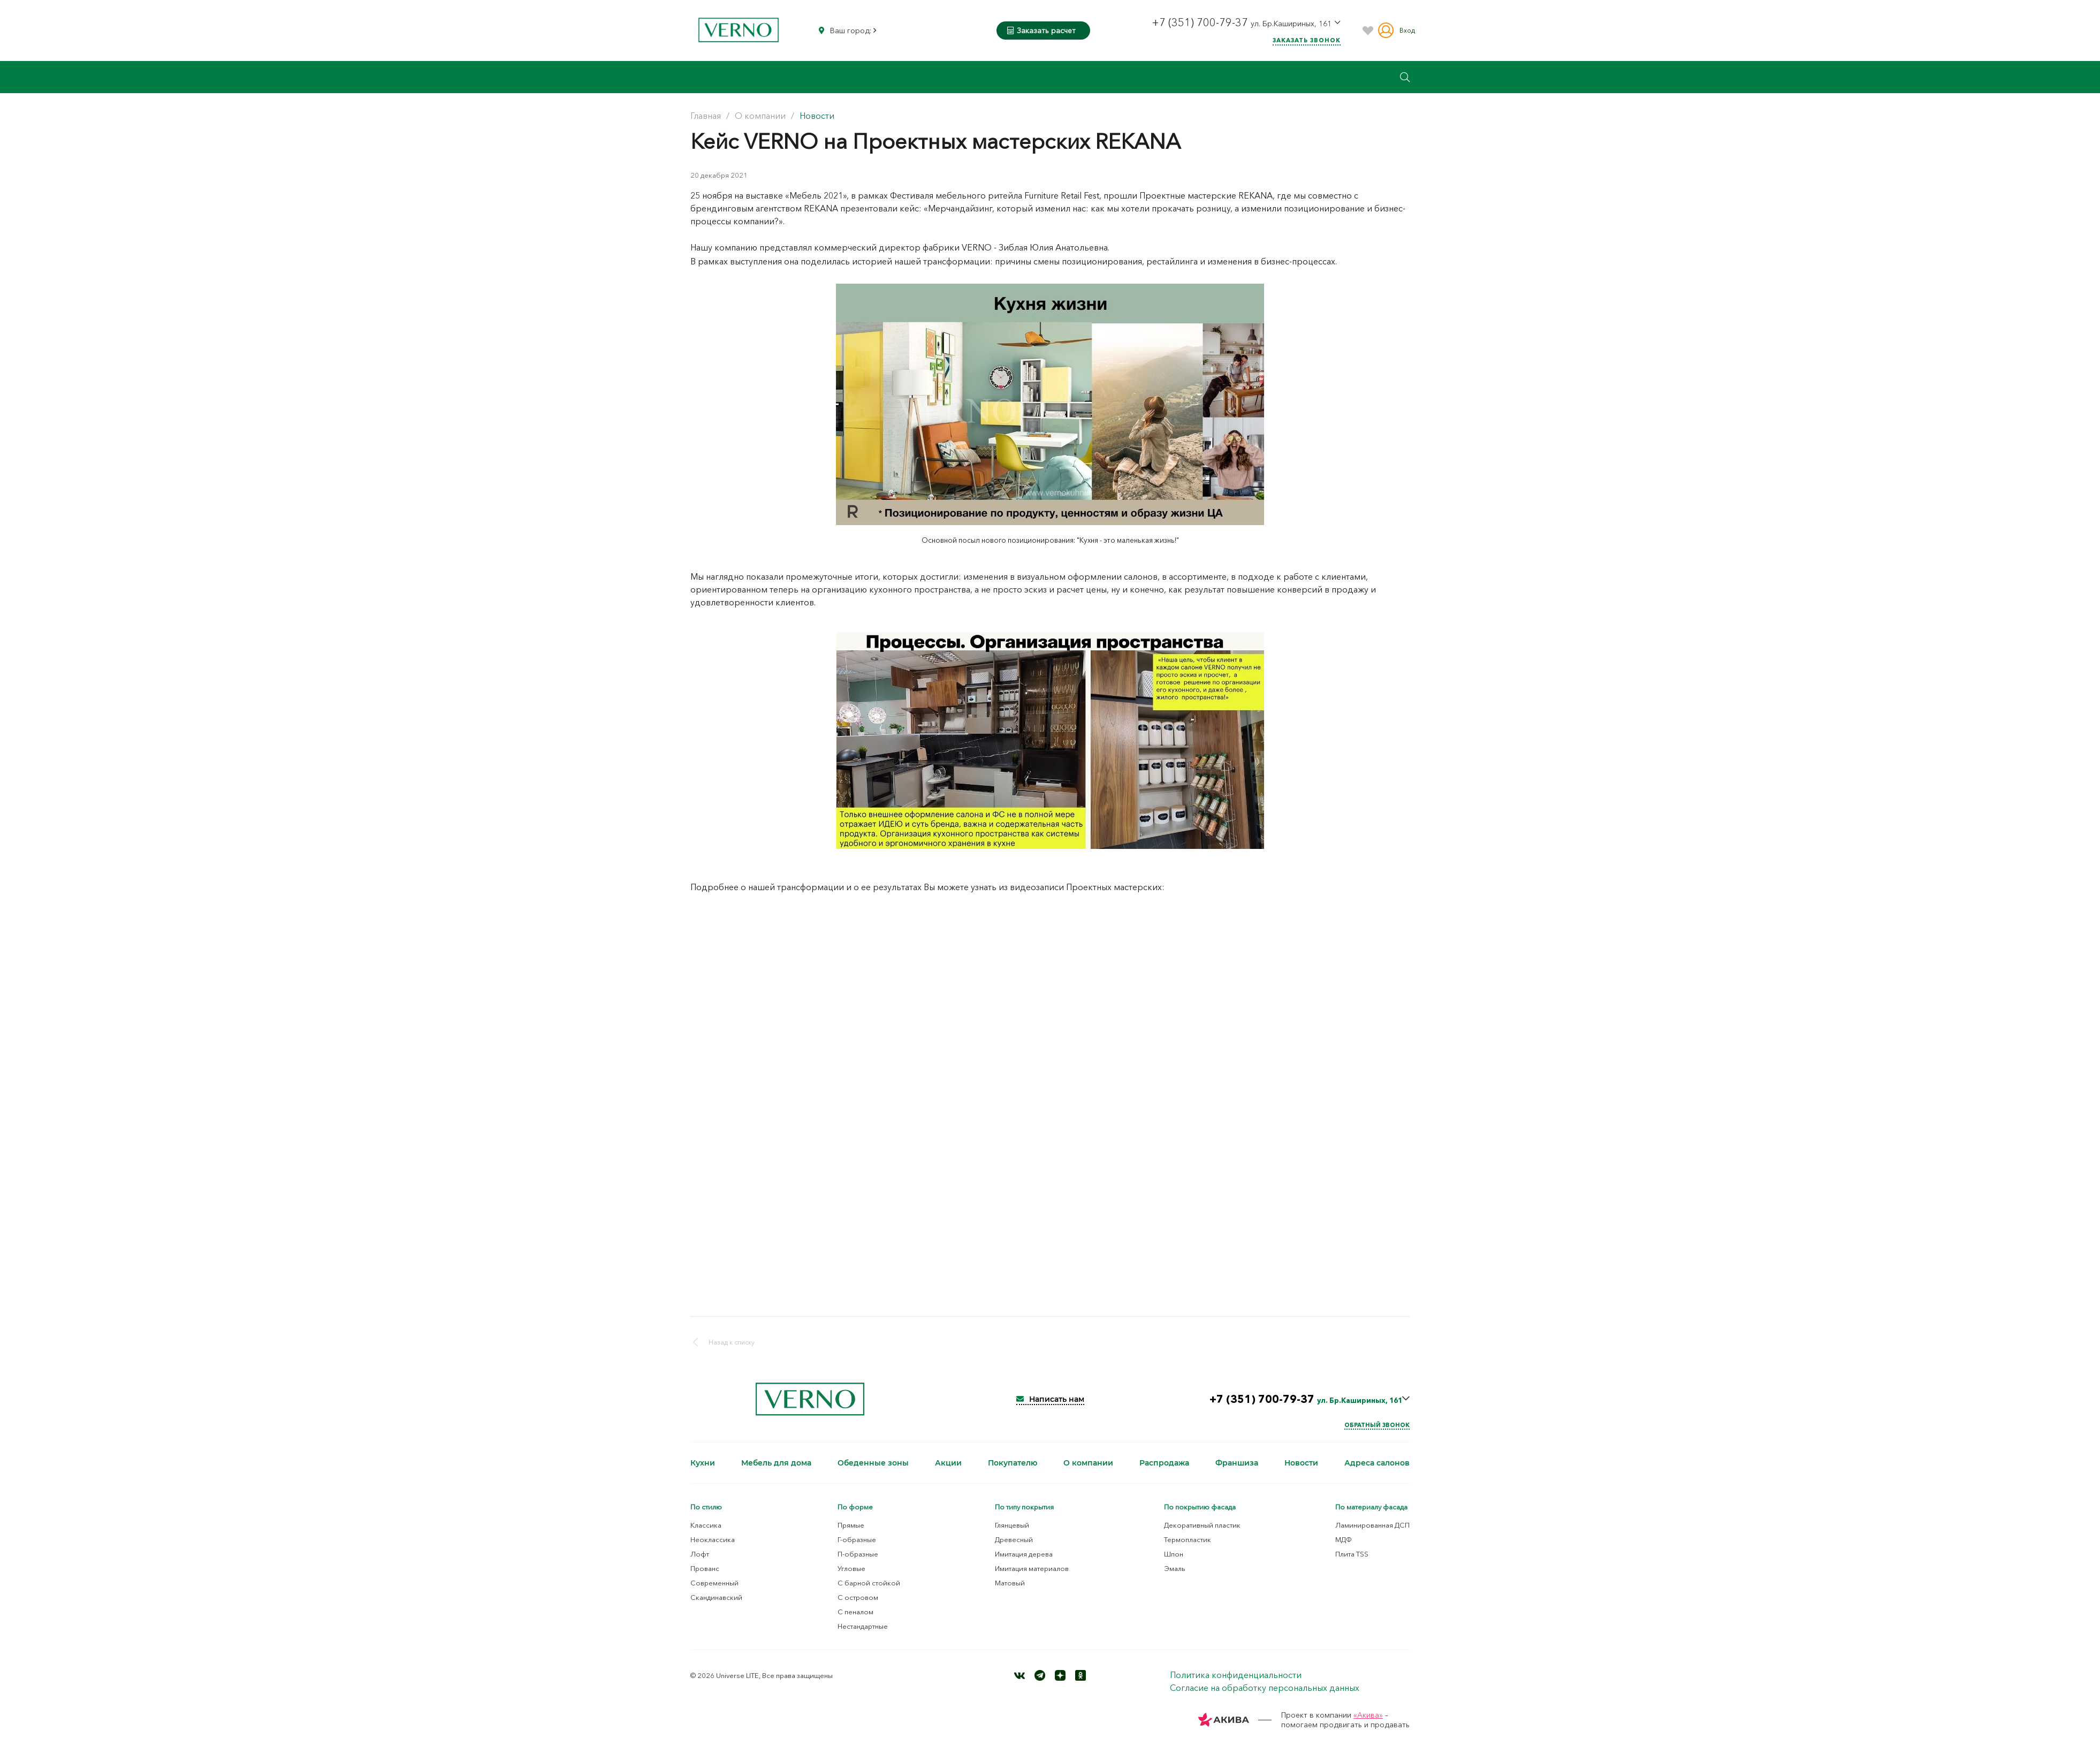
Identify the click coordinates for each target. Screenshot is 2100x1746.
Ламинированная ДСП (1372, 1525)
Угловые (851, 1568)
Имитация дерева (1024, 1554)
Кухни (702, 1463)
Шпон (1173, 1554)
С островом (858, 1597)
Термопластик (1187, 1539)
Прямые (851, 1525)
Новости (1301, 1463)
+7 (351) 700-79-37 (1201, 22)
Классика (705, 1525)
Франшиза (1236, 1463)
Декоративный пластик (1202, 1525)
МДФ (1343, 1539)
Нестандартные (863, 1626)
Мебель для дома (776, 1463)
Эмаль (1174, 1568)
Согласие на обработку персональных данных (1264, 1687)
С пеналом (855, 1611)
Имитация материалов (1032, 1568)
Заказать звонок (1307, 40)
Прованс (704, 1568)
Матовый (1010, 1582)
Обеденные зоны (873, 1463)
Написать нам (1050, 1399)
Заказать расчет (1041, 30)
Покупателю (1012, 1463)
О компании (1088, 1463)
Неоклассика (712, 1539)
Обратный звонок (1377, 1425)
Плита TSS (1351, 1554)
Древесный (1014, 1539)
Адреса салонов (1377, 1463)
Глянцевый (1012, 1525)
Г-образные (857, 1539)
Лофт (699, 1554)
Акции (948, 1463)
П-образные (858, 1554)
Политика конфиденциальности (1236, 1674)
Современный (714, 1582)
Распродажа (1164, 1463)
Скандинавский (716, 1597)
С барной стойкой (869, 1582)
